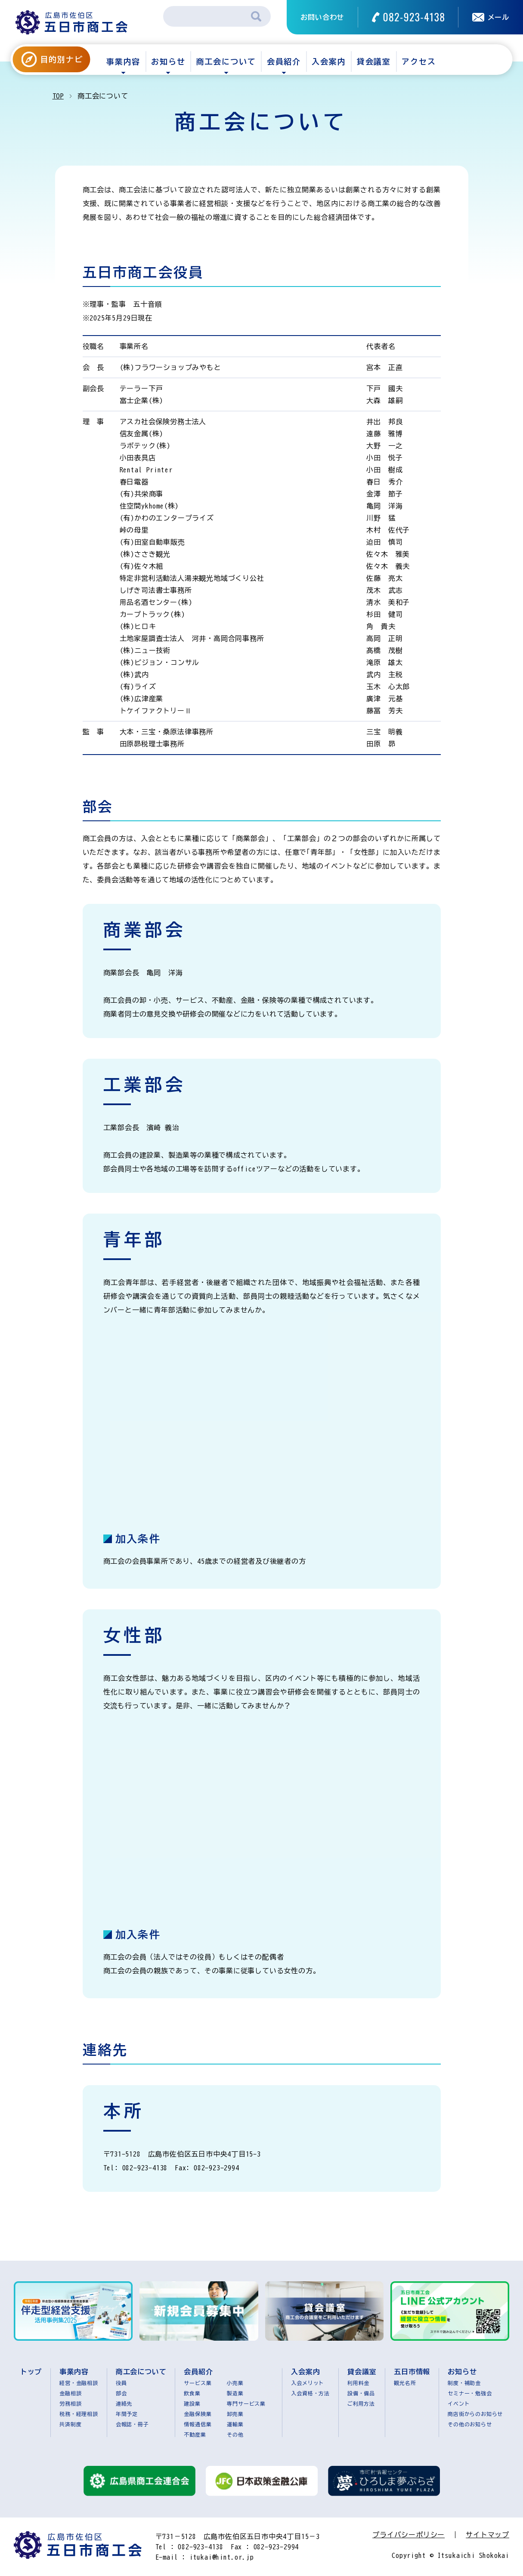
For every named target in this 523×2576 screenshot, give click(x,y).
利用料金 (358, 2382)
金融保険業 (197, 2413)
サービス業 (197, 2382)
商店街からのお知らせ (475, 2413)
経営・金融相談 (78, 2382)
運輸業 (235, 2424)
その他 (235, 2434)
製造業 (235, 2393)
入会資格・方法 (310, 2393)
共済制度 (70, 2424)
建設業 (192, 2403)
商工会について (226, 61)
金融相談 (70, 2393)
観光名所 (405, 2382)
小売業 (235, 2382)
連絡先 (124, 2403)
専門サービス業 (246, 2403)
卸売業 (235, 2413)
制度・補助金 (464, 2382)
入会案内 (329, 61)
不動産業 (195, 2434)
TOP (58, 95)
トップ (31, 2371)
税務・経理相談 (78, 2413)
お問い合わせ (322, 17)
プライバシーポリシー (408, 2534)
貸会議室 (374, 61)
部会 (121, 2393)
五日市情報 (412, 2371)
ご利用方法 (361, 2403)
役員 (121, 2382)
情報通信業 (197, 2424)
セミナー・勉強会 (470, 2393)
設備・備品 (361, 2393)
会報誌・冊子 (132, 2424)
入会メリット (307, 2382)
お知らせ (168, 61)
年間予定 (127, 2413)
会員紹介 (284, 61)
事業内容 (123, 61)
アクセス (419, 61)
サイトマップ (487, 2534)
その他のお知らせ (470, 2424)
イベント (459, 2403)
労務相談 (70, 2403)
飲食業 (192, 2393)
